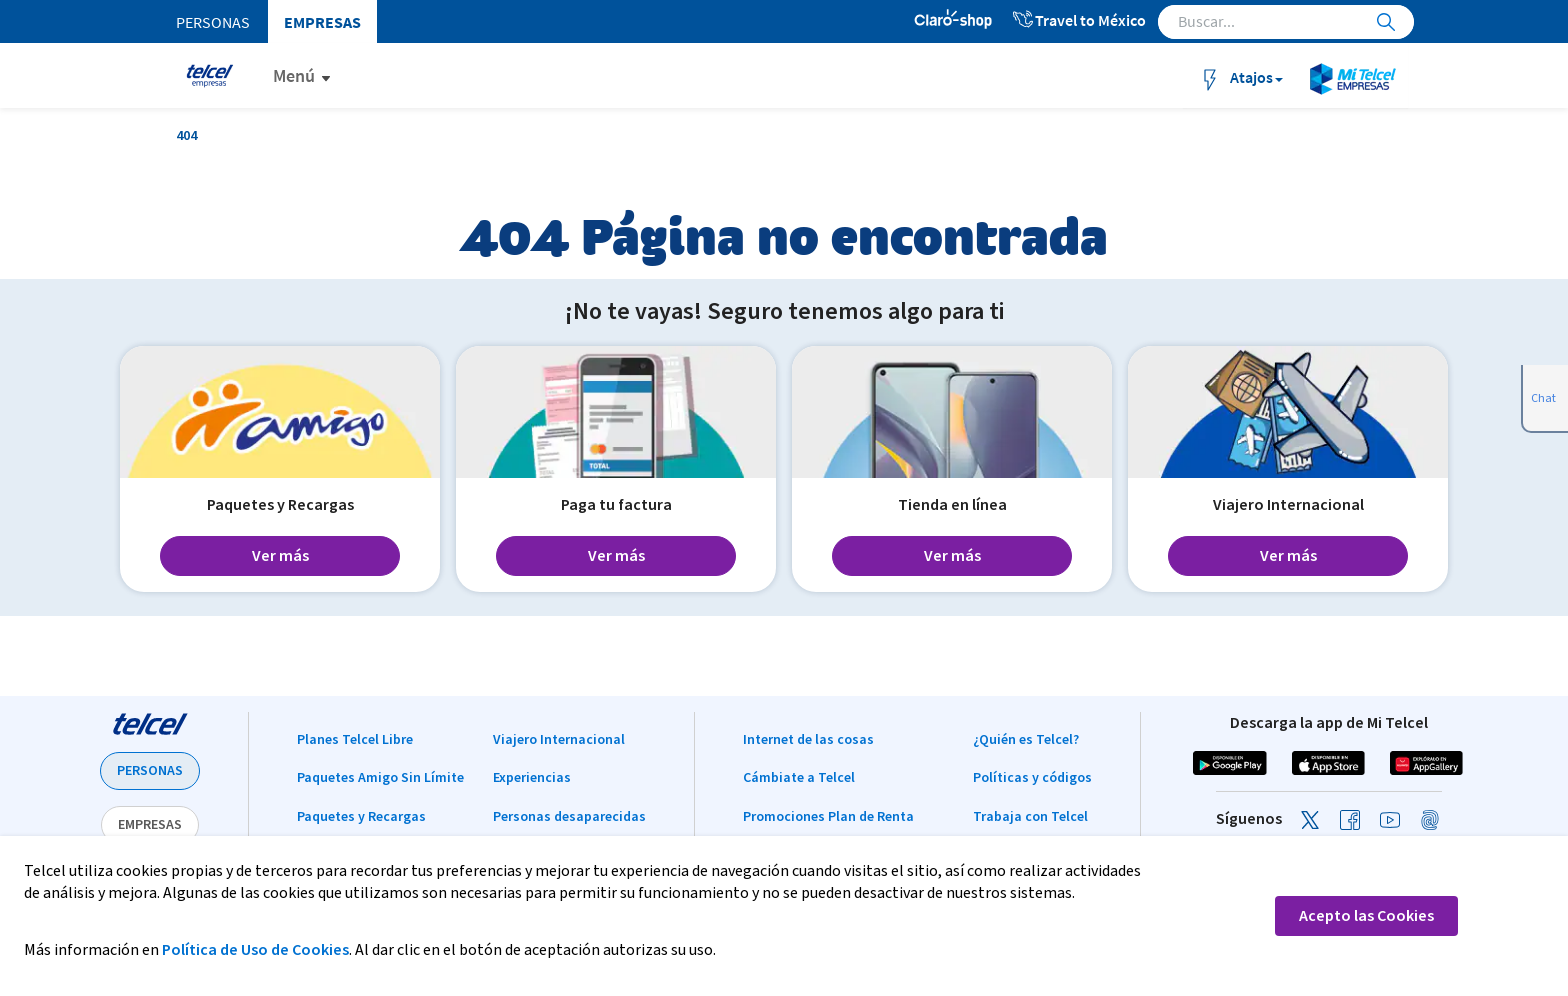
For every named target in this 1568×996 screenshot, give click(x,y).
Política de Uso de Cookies (255, 950)
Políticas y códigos (1032, 778)
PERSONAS (150, 771)
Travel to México (1078, 20)
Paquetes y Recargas (361, 817)
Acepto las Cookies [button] (1366, 916)
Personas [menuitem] (213, 22)
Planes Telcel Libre (355, 740)
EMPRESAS (150, 825)
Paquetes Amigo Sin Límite (380, 778)
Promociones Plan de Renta (828, 817)
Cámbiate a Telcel (799, 778)
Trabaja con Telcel (1030, 817)
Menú (294, 75)
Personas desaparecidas (569, 817)
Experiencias (532, 778)
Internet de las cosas (808, 740)
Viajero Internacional (559, 740)
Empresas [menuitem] (322, 22)
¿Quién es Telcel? (1026, 740)
